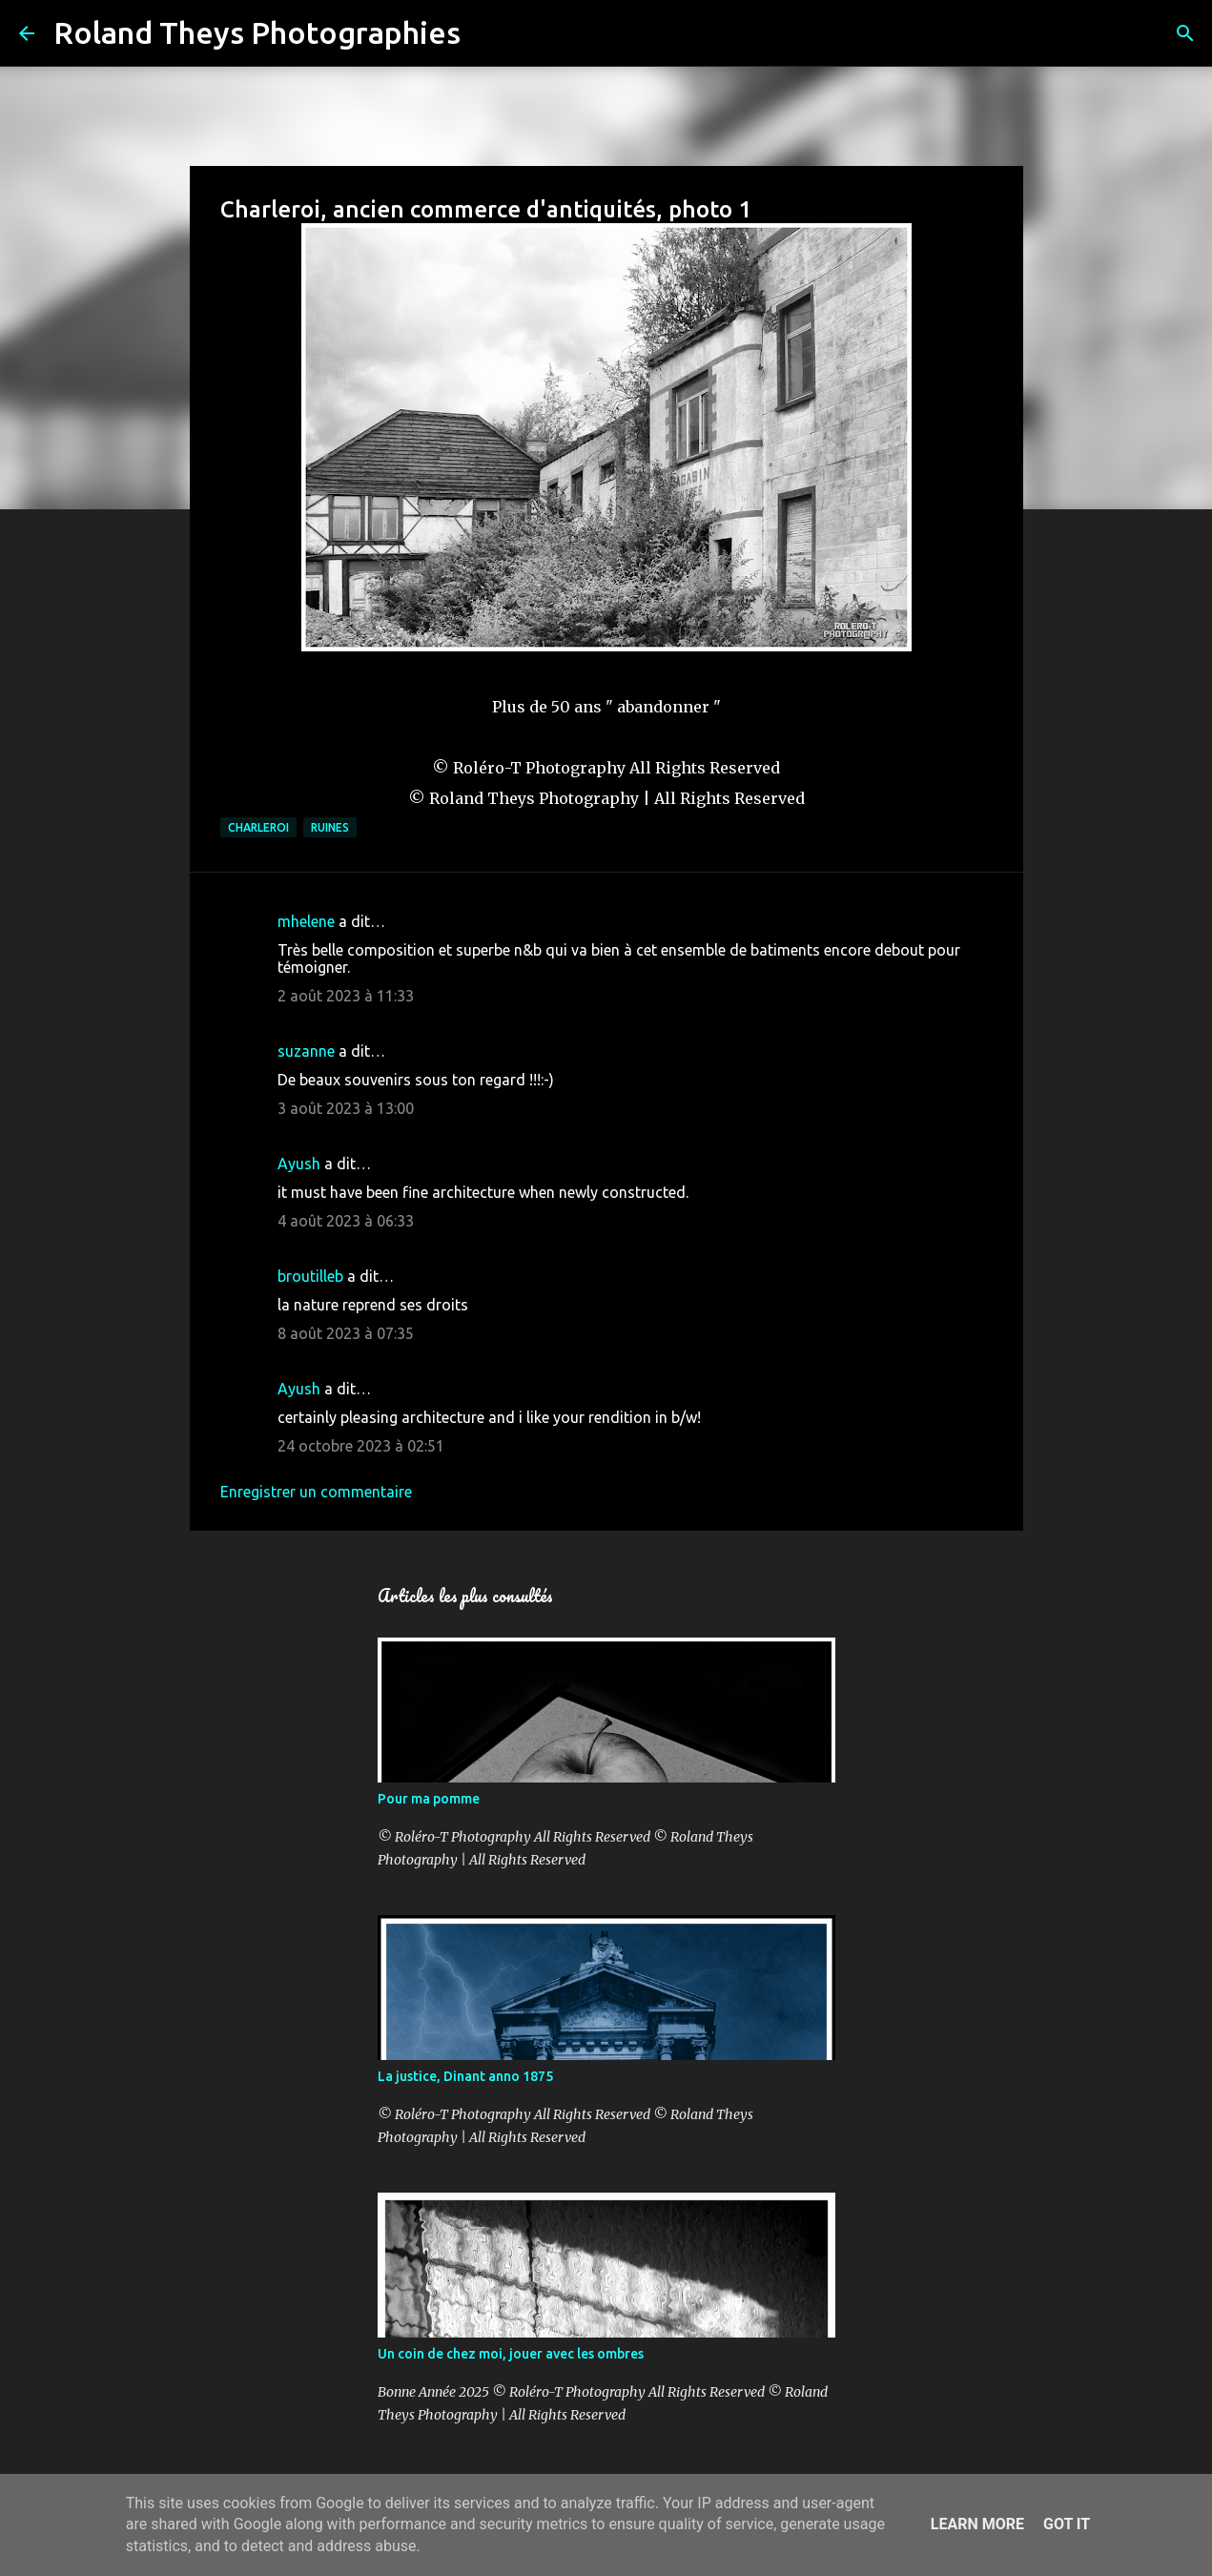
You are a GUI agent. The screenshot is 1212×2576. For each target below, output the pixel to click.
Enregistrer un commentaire (316, 1491)
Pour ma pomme (429, 1798)
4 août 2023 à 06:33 (345, 1220)
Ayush (298, 1163)
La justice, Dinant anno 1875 (465, 2076)
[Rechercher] (487, 33)
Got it (1066, 2524)
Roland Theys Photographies (257, 32)
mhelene (306, 921)
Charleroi (258, 827)
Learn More (977, 2524)
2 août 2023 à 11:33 (345, 995)
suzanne (306, 1051)
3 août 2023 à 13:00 (345, 1108)
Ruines (330, 827)
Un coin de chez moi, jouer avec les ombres (511, 2353)
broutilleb (310, 1276)
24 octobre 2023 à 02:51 (360, 1445)
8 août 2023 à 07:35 (345, 1333)
